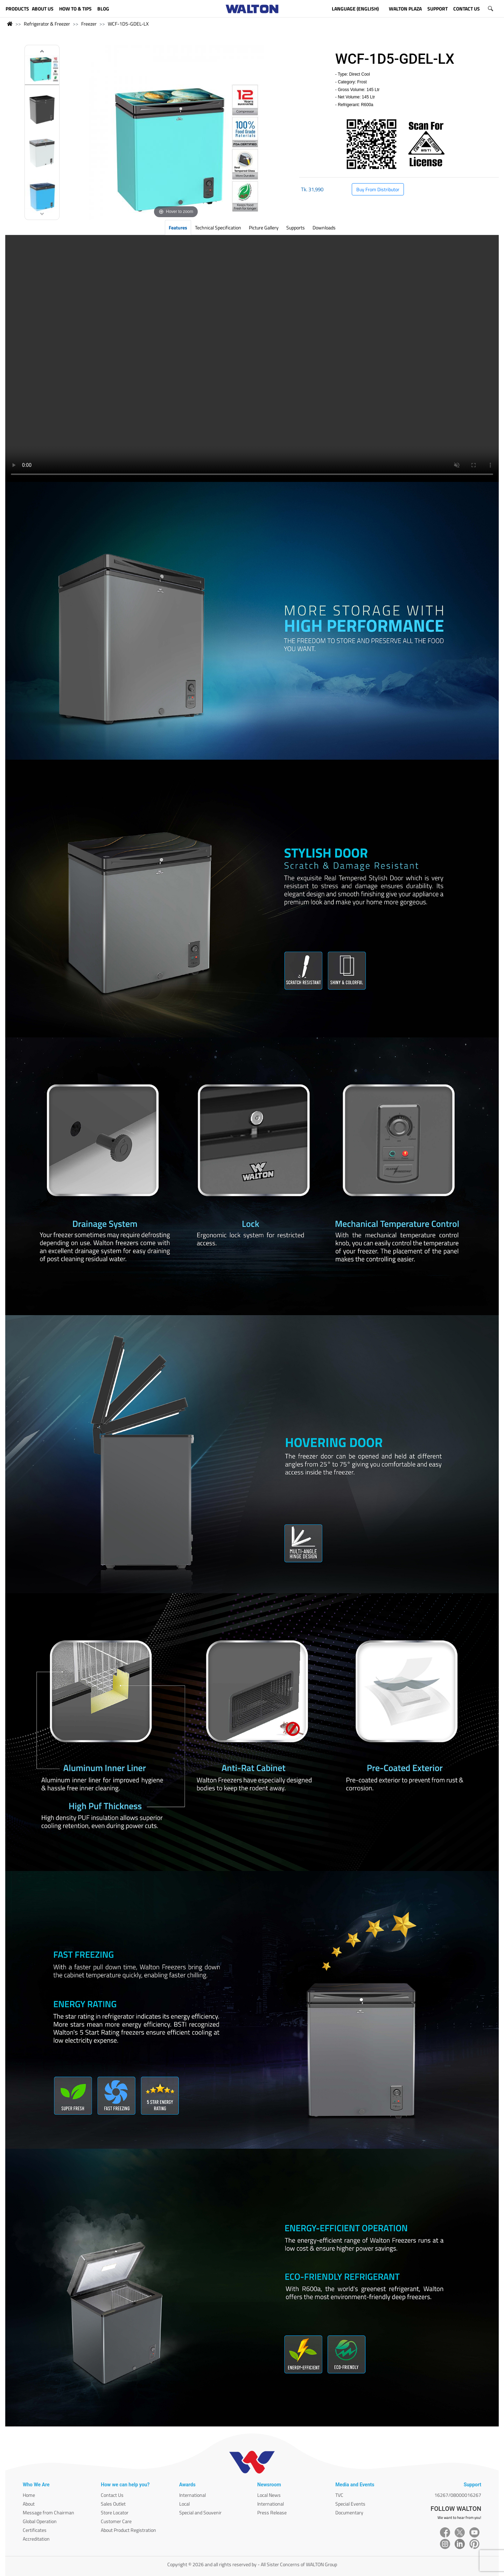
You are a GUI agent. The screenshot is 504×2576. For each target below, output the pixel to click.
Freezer (89, 23)
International (192, 2495)
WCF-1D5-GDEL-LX (128, 23)
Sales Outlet (113, 2503)
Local (184, 2503)
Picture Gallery (264, 227)
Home (29, 2495)
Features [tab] (178, 227)
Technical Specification (218, 227)
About (29, 2503)
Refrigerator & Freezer (47, 23)
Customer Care (116, 2521)
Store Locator (114, 2512)
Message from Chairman (48, 2512)
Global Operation (40, 2521)
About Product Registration (128, 2530)
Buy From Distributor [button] (377, 189)
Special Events (350, 2503)
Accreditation (36, 2538)
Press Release (272, 2512)
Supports (295, 227)
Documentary (349, 2512)
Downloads (324, 227)
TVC (339, 2495)
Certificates (35, 2530)
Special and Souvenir (200, 2512)
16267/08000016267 (457, 2495)
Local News (269, 2495)
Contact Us (112, 2495)
